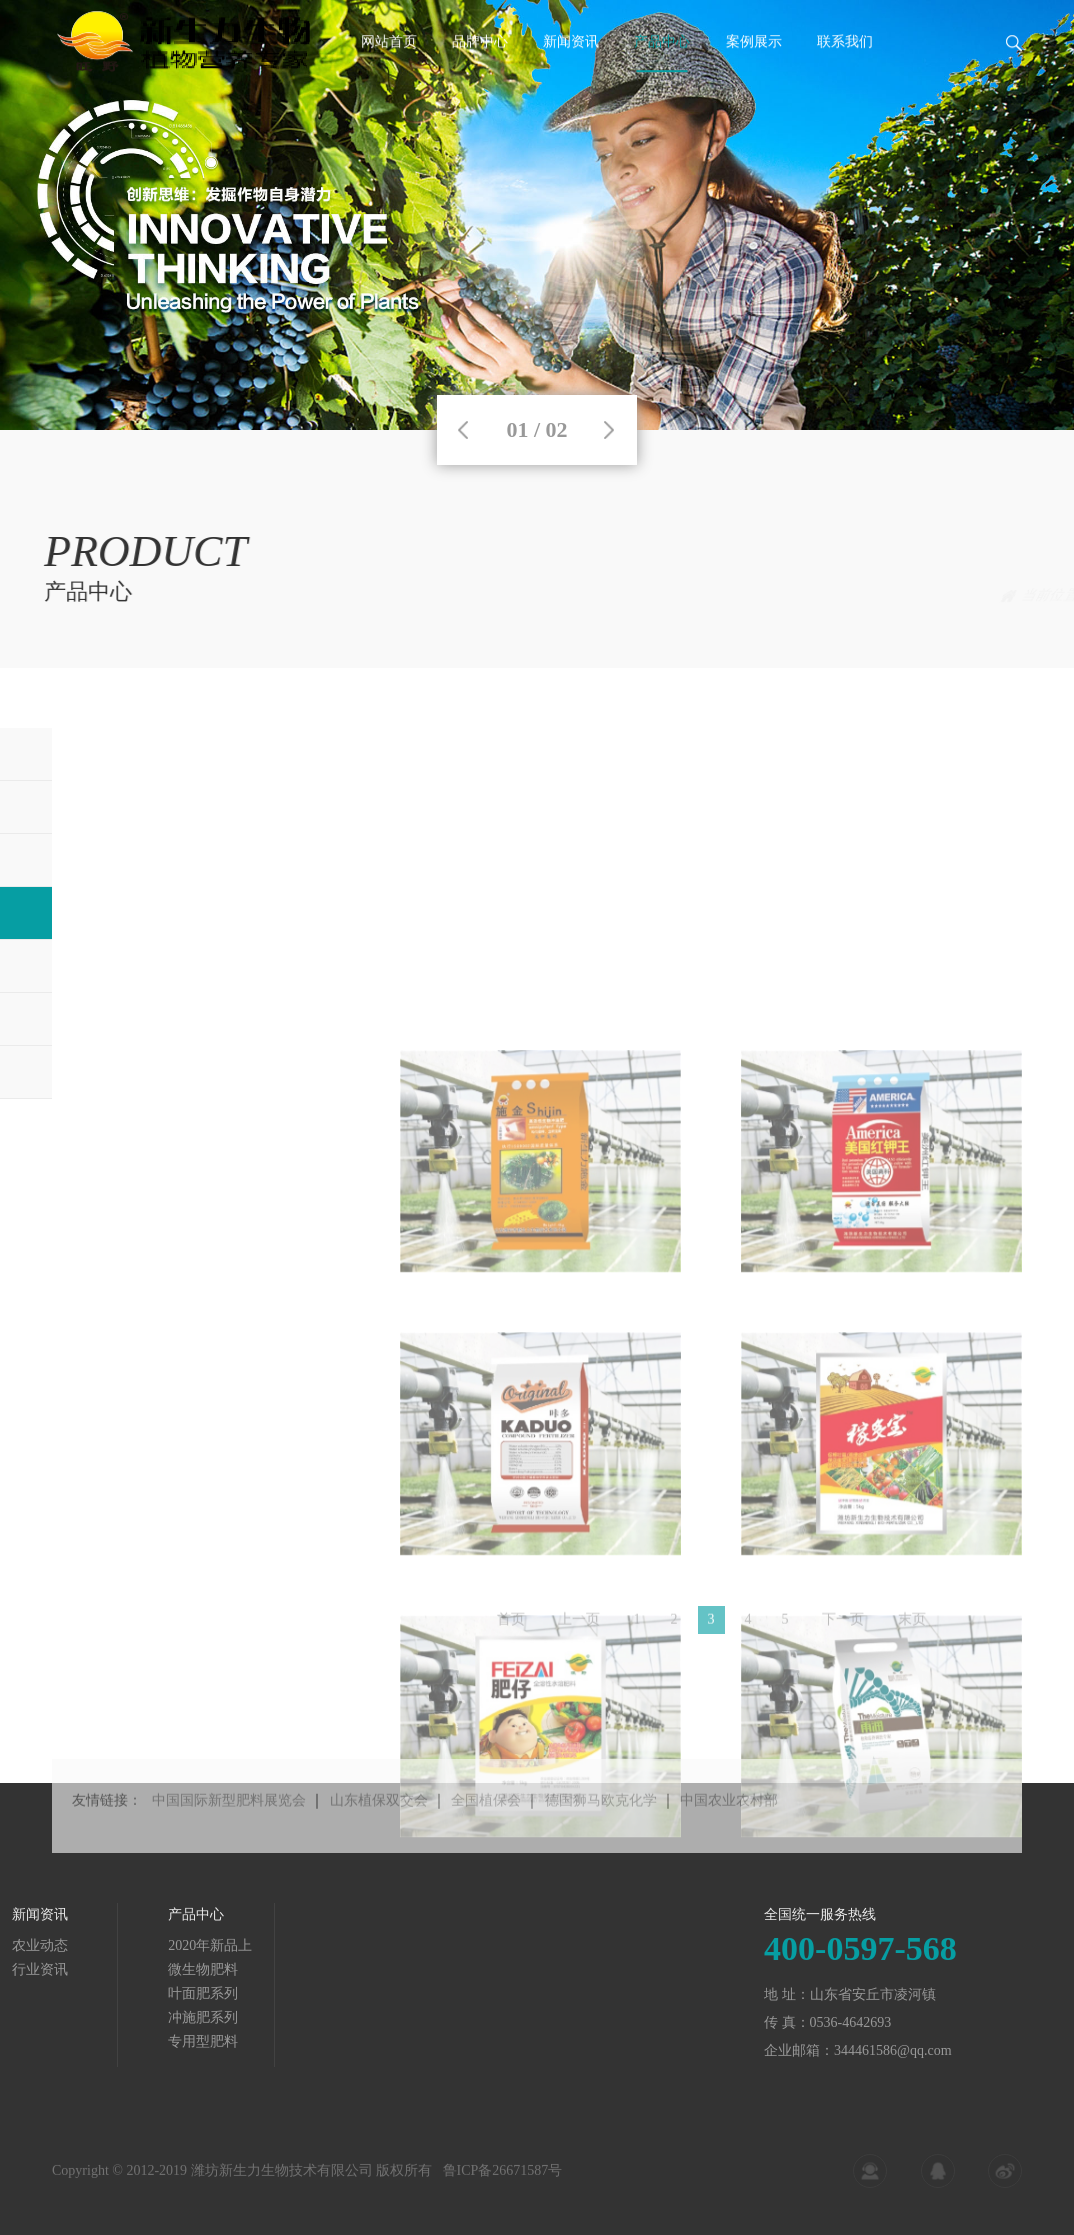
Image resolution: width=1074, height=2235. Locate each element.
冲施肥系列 (987, 595)
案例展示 (754, 72)
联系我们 (845, 72)
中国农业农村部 (729, 1837)
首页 (852, 595)
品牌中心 (480, 72)
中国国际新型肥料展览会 (229, 1837)
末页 (912, 1630)
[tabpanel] (537, 215)
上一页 (579, 1630)
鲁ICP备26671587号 (503, 2183)
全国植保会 (486, 1837)
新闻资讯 (571, 72)
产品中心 (662, 72)
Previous (463, 430)
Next (609, 430)
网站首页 (389, 72)
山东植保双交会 (379, 1837)
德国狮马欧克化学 (601, 1837)
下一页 (843, 1630)
